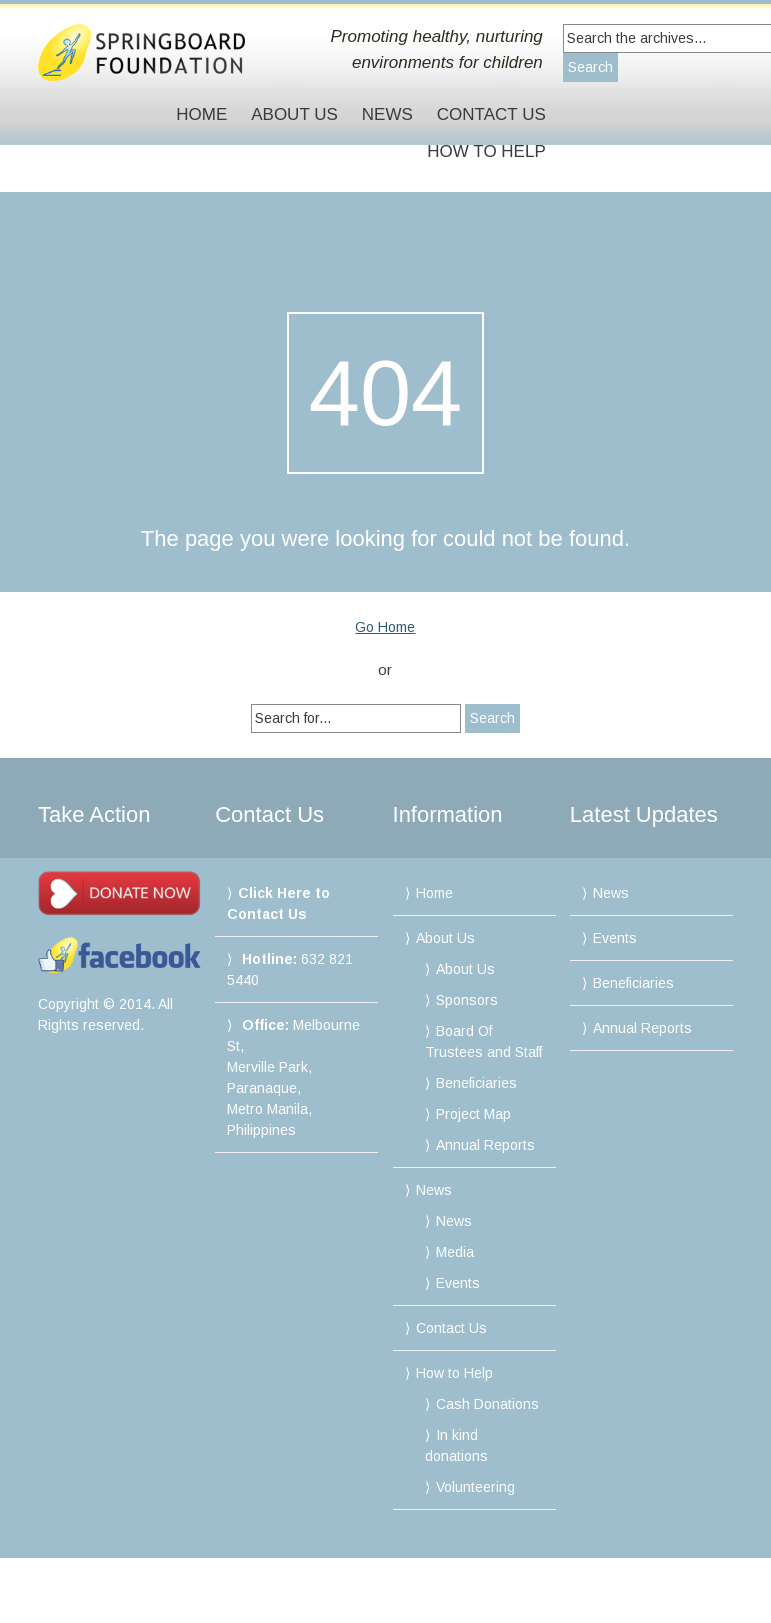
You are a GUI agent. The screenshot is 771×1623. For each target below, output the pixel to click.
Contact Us (491, 114)
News (387, 114)
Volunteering (475, 1487)
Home (201, 114)
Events (458, 1283)
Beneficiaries (476, 1083)
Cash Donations (487, 1404)
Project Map (473, 1114)
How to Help (486, 151)
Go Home (385, 627)
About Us (294, 114)
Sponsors (467, 1000)
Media (455, 1252)
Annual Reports (485, 1145)
